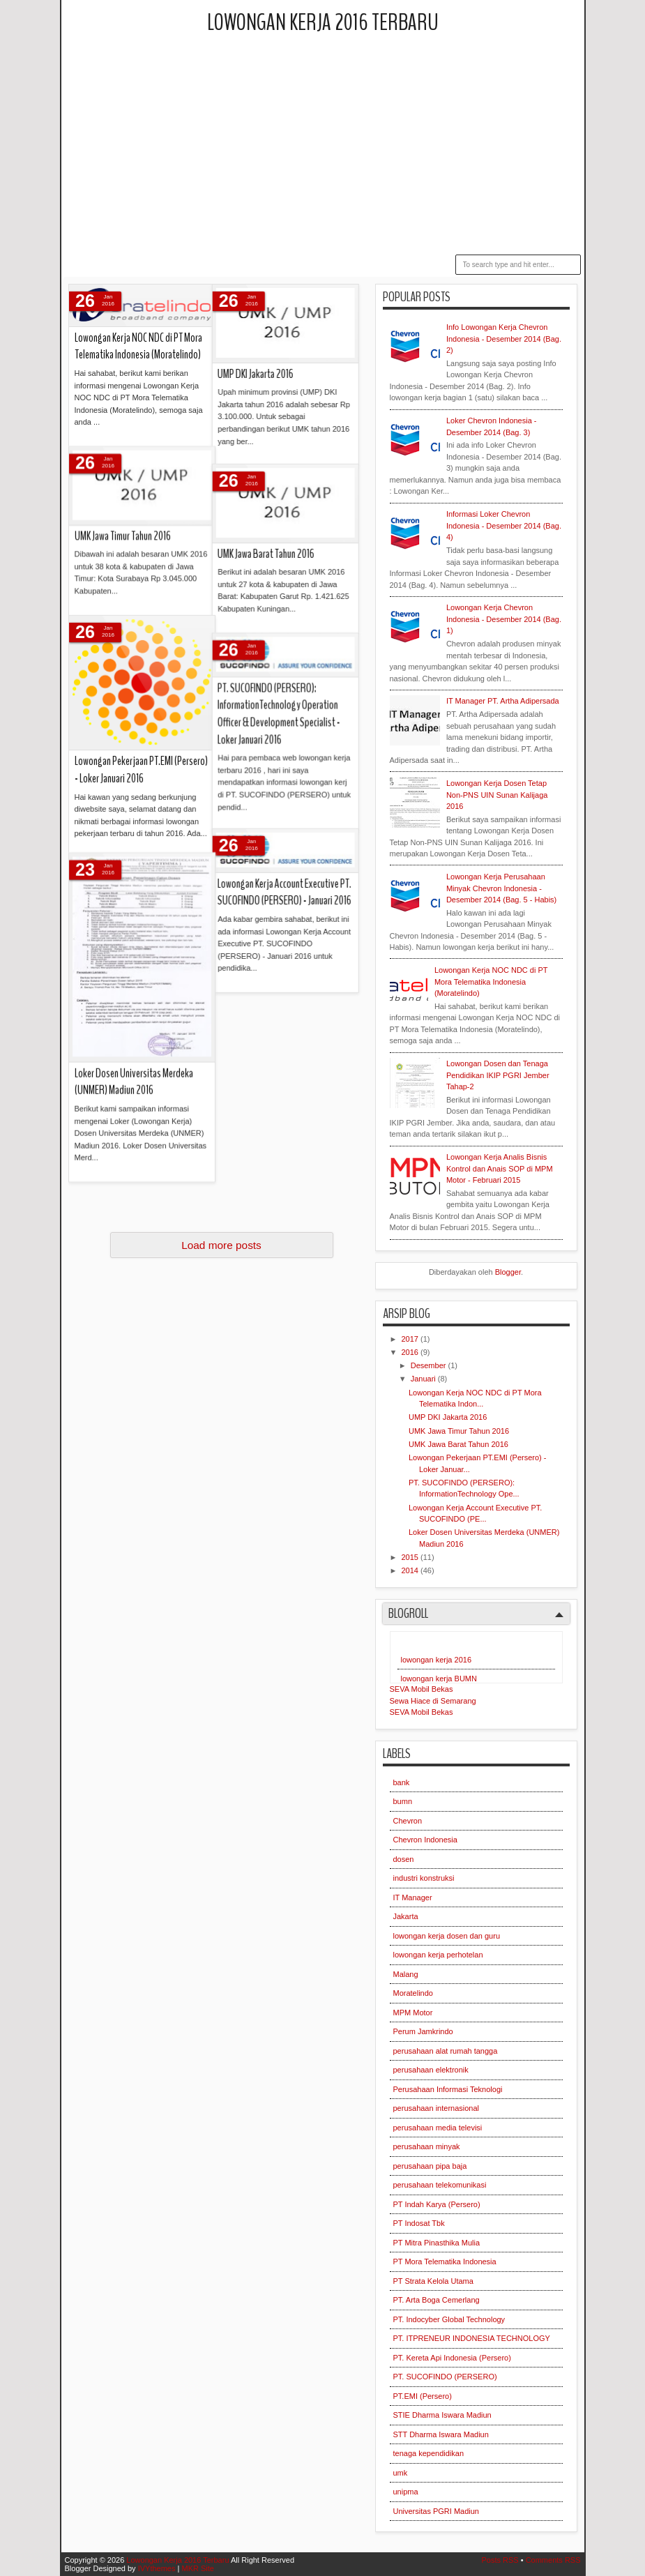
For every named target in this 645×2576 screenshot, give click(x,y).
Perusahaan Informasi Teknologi (448, 2089)
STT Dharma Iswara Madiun (441, 2434)
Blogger (508, 1272)
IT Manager (412, 1897)
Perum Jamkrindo (423, 2031)
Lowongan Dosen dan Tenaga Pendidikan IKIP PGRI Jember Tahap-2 (497, 1075)
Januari (424, 1378)
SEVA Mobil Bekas (421, 1689)
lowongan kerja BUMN (439, 1678)
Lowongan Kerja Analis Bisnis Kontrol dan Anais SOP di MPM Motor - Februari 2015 (499, 1168)
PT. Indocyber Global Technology (449, 2319)
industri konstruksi (424, 1878)
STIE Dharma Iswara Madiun (442, 2415)
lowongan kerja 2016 (436, 1660)
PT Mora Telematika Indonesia (444, 2261)
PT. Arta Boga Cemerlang (436, 2300)
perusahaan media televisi (438, 2127)
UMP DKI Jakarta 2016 (448, 1417)
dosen (403, 1859)
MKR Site (197, 2568)
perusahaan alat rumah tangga (445, 2051)
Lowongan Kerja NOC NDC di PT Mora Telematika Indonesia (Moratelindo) (490, 981)
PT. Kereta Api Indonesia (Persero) (452, 2358)
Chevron (408, 1821)
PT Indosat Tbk (419, 2223)
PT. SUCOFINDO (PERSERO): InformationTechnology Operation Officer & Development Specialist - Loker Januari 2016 (198, 517)
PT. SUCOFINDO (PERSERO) (445, 2376)
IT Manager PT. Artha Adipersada (502, 701)
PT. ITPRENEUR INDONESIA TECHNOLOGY (471, 2338)
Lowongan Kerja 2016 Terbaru (323, 22)
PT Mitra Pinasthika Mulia (436, 2242)
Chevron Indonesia (425, 1839)
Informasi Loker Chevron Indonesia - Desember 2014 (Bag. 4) (503, 525)
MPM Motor (413, 2012)
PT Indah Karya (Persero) (436, 2204)
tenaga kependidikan (428, 2453)
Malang (405, 1974)
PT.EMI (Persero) (422, 2396)
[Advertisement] (356, 146)
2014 (411, 1570)
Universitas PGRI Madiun (436, 2511)
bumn (403, 1801)
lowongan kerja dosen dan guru (447, 1936)
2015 (411, 1557)
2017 (411, 1339)
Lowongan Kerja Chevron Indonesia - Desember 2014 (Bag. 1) (503, 619)
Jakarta (405, 1916)
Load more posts (221, 1245)
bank (401, 1782)
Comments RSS (553, 2560)
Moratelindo (413, 1993)
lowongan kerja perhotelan (438, 1954)
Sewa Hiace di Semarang (433, 1701)
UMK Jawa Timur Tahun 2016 (459, 1431)
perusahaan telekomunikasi (440, 2185)
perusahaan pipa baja (430, 2166)
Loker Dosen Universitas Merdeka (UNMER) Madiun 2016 (134, 761)
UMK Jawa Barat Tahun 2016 (458, 1444)
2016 (411, 1352)
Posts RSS (499, 2560)
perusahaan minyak (426, 2146)
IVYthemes (157, 2568)
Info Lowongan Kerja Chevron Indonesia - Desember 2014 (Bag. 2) (503, 338)
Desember (429, 1365)
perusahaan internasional (436, 2108)
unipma (405, 2491)
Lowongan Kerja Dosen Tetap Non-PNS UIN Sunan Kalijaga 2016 (497, 794)
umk (400, 2473)
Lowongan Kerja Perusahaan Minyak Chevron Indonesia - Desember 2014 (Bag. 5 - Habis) (501, 888)
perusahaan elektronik (431, 2070)
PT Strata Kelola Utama (433, 2281)
